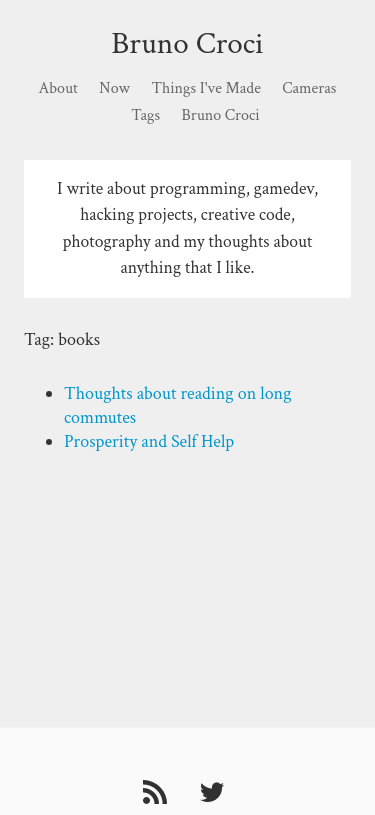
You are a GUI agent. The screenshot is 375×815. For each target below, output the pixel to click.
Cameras (309, 88)
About (58, 88)
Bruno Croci (187, 43)
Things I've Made (205, 88)
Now (114, 88)
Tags (145, 115)
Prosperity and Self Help (149, 441)
